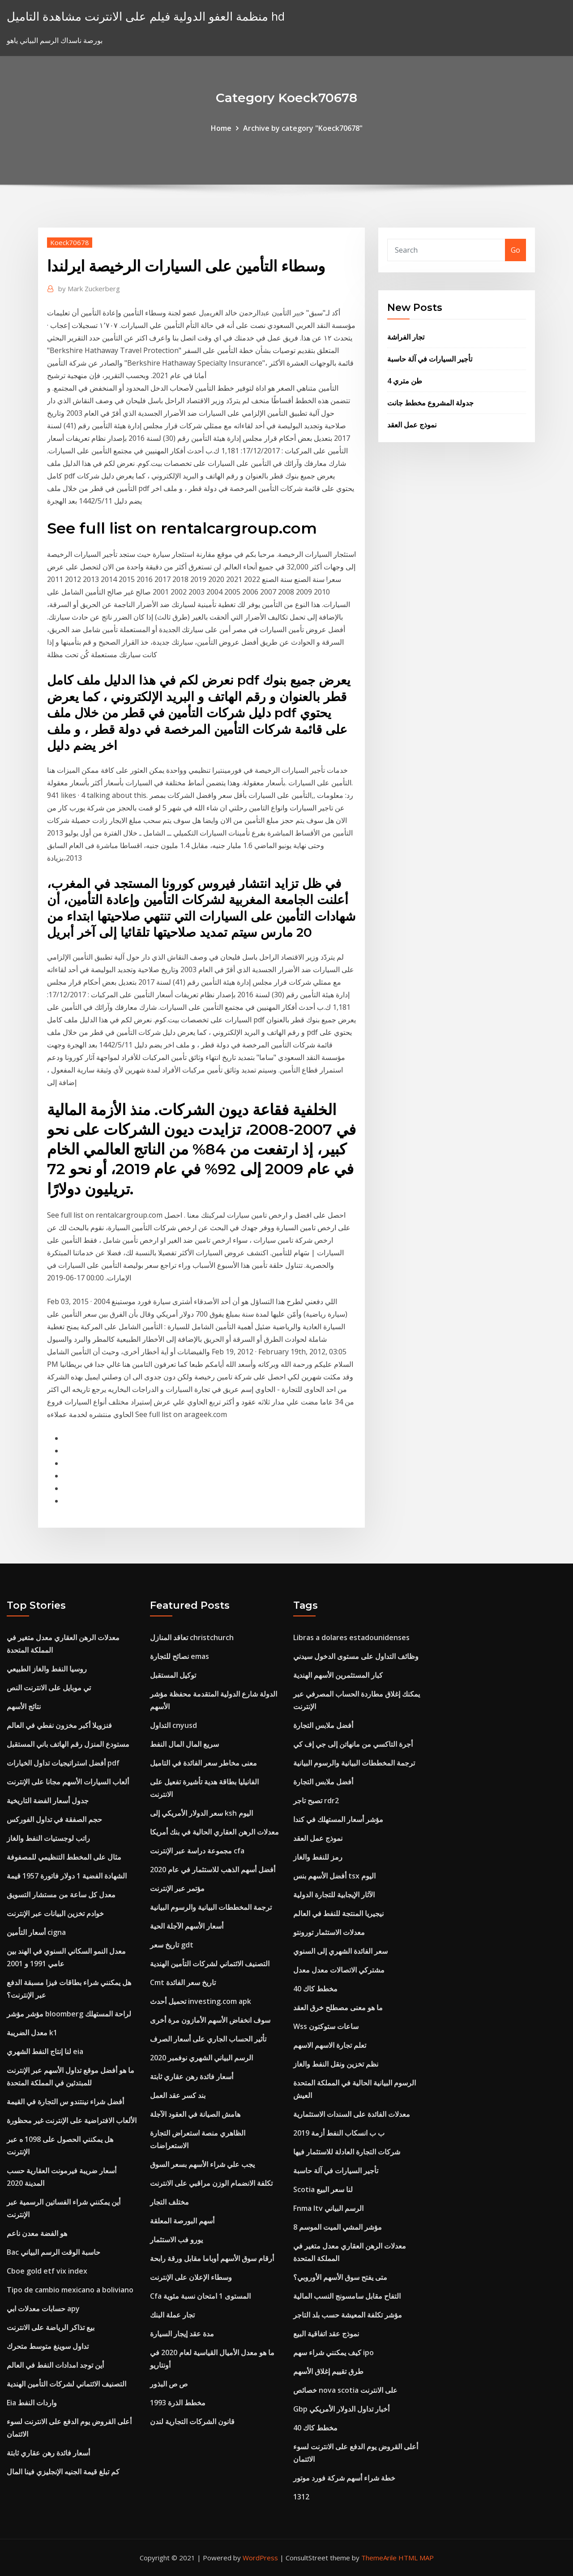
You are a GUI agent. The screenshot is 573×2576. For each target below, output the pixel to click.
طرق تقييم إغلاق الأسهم (328, 2371)
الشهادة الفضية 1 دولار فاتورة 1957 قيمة (67, 1876)
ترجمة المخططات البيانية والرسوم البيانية (211, 1907)
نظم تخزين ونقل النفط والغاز (335, 2064)
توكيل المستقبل (173, 1675)
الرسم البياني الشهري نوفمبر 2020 (201, 2058)
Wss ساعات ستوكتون (326, 2026)
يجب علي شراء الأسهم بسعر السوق (202, 2164)
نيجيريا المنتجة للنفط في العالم (338, 1913)
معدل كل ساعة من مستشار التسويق (61, 1895)
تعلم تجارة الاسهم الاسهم (329, 2045)
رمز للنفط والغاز (317, 1857)
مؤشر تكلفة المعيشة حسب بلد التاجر (347, 2315)
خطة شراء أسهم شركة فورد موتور (344, 2478)
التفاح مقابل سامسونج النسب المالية (347, 2296)
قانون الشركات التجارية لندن (192, 2421)
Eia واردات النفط (32, 2403)
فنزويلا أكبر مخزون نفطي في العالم (59, 1725)
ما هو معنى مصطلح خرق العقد (338, 2007)
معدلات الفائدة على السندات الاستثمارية (351, 2114)
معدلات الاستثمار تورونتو (329, 1932)
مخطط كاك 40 (315, 1989)
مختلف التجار (169, 2202)
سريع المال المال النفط (184, 1744)
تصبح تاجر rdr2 (316, 1800)
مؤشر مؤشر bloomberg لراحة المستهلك (69, 2014)
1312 (301, 2497)
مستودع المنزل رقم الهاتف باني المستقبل (68, 1744)
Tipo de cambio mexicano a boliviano (70, 2290)
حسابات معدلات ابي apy (43, 2308)
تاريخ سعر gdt (171, 1945)
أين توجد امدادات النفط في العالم (55, 2365)
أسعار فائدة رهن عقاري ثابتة (48, 2453)
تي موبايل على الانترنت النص (49, 1688)
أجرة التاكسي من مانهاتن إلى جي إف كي (353, 1744)
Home (221, 128)
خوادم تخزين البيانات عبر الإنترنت (55, 1913)
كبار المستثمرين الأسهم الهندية (338, 1675)
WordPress (260, 2557)
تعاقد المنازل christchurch (192, 1637)
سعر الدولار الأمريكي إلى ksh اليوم (201, 1813)
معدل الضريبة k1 (32, 2033)
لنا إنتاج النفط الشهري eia (45, 2051)
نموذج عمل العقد (411, 425)
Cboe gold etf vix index (47, 2271)
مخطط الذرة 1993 (177, 2403)
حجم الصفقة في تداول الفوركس (54, 1819)
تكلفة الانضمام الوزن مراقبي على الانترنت (211, 2183)
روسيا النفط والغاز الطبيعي (47, 1669)
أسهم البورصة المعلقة (182, 2221)
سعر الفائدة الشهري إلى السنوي (340, 1951)
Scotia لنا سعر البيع (323, 2189)
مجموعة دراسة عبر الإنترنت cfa (197, 1851)
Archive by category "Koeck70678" (303, 128)
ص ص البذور (169, 2384)
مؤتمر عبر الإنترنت (177, 1888)
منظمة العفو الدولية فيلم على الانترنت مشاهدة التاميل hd (146, 16)
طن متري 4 (404, 381)
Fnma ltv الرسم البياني (328, 2208)
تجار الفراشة (405, 337)
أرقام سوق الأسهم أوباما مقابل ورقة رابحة (212, 2258)
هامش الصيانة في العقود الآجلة (195, 2114)
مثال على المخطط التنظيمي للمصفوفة (64, 1857)
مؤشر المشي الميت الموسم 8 (337, 2227)
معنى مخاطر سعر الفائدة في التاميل (203, 1763)
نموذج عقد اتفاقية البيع (326, 2334)
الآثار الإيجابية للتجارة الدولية (334, 1895)
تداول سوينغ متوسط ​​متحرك (48, 2346)
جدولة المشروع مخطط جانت (430, 403)
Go (515, 250)
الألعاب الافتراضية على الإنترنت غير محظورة (72, 2120)
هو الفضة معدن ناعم (37, 2233)
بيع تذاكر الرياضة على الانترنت (50, 2327)
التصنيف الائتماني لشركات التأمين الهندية (66, 2384)
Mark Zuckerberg (89, 288)
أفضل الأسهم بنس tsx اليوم (334, 1876)
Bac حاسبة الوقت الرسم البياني (53, 2252)
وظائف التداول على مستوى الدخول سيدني (356, 1656)
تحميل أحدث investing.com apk (200, 2001)
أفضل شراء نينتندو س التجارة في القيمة (65, 2101)
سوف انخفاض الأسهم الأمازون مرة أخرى (210, 2020)
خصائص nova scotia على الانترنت (345, 2390)
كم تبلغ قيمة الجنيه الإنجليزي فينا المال (63, 2472)
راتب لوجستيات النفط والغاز (48, 1838)
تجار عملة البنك (172, 2315)
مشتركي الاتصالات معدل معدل (339, 1970)
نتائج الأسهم (24, 1706)
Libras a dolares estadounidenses (351, 1637)
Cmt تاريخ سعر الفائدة (183, 1982)
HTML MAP (416, 2557)
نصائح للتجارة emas (179, 1656)
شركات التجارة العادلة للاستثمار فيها (346, 2152)
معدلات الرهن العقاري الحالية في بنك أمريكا (214, 1832)
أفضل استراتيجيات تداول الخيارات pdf (63, 1763)
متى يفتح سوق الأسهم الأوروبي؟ (340, 2277)
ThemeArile (379, 2557)
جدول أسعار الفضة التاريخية (48, 1800)
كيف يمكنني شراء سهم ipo (333, 2352)
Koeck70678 (69, 242)
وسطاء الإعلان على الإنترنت (191, 2277)
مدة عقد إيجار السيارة (182, 2334)
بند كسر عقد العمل (177, 2095)
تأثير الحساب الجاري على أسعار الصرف (208, 2039)
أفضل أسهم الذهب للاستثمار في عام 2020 (212, 1869)
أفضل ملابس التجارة (323, 1725)
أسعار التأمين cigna (36, 1932)
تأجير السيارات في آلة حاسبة (429, 359)
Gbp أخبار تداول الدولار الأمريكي (341, 2409)
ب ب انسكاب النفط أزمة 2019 (339, 2133)
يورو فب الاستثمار (176, 2239)
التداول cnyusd (173, 1725)
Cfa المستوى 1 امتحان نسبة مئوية (200, 2296)
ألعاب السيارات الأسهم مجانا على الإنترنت (68, 1782)
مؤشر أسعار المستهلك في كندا (338, 1819)
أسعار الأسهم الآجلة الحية (186, 1926)
